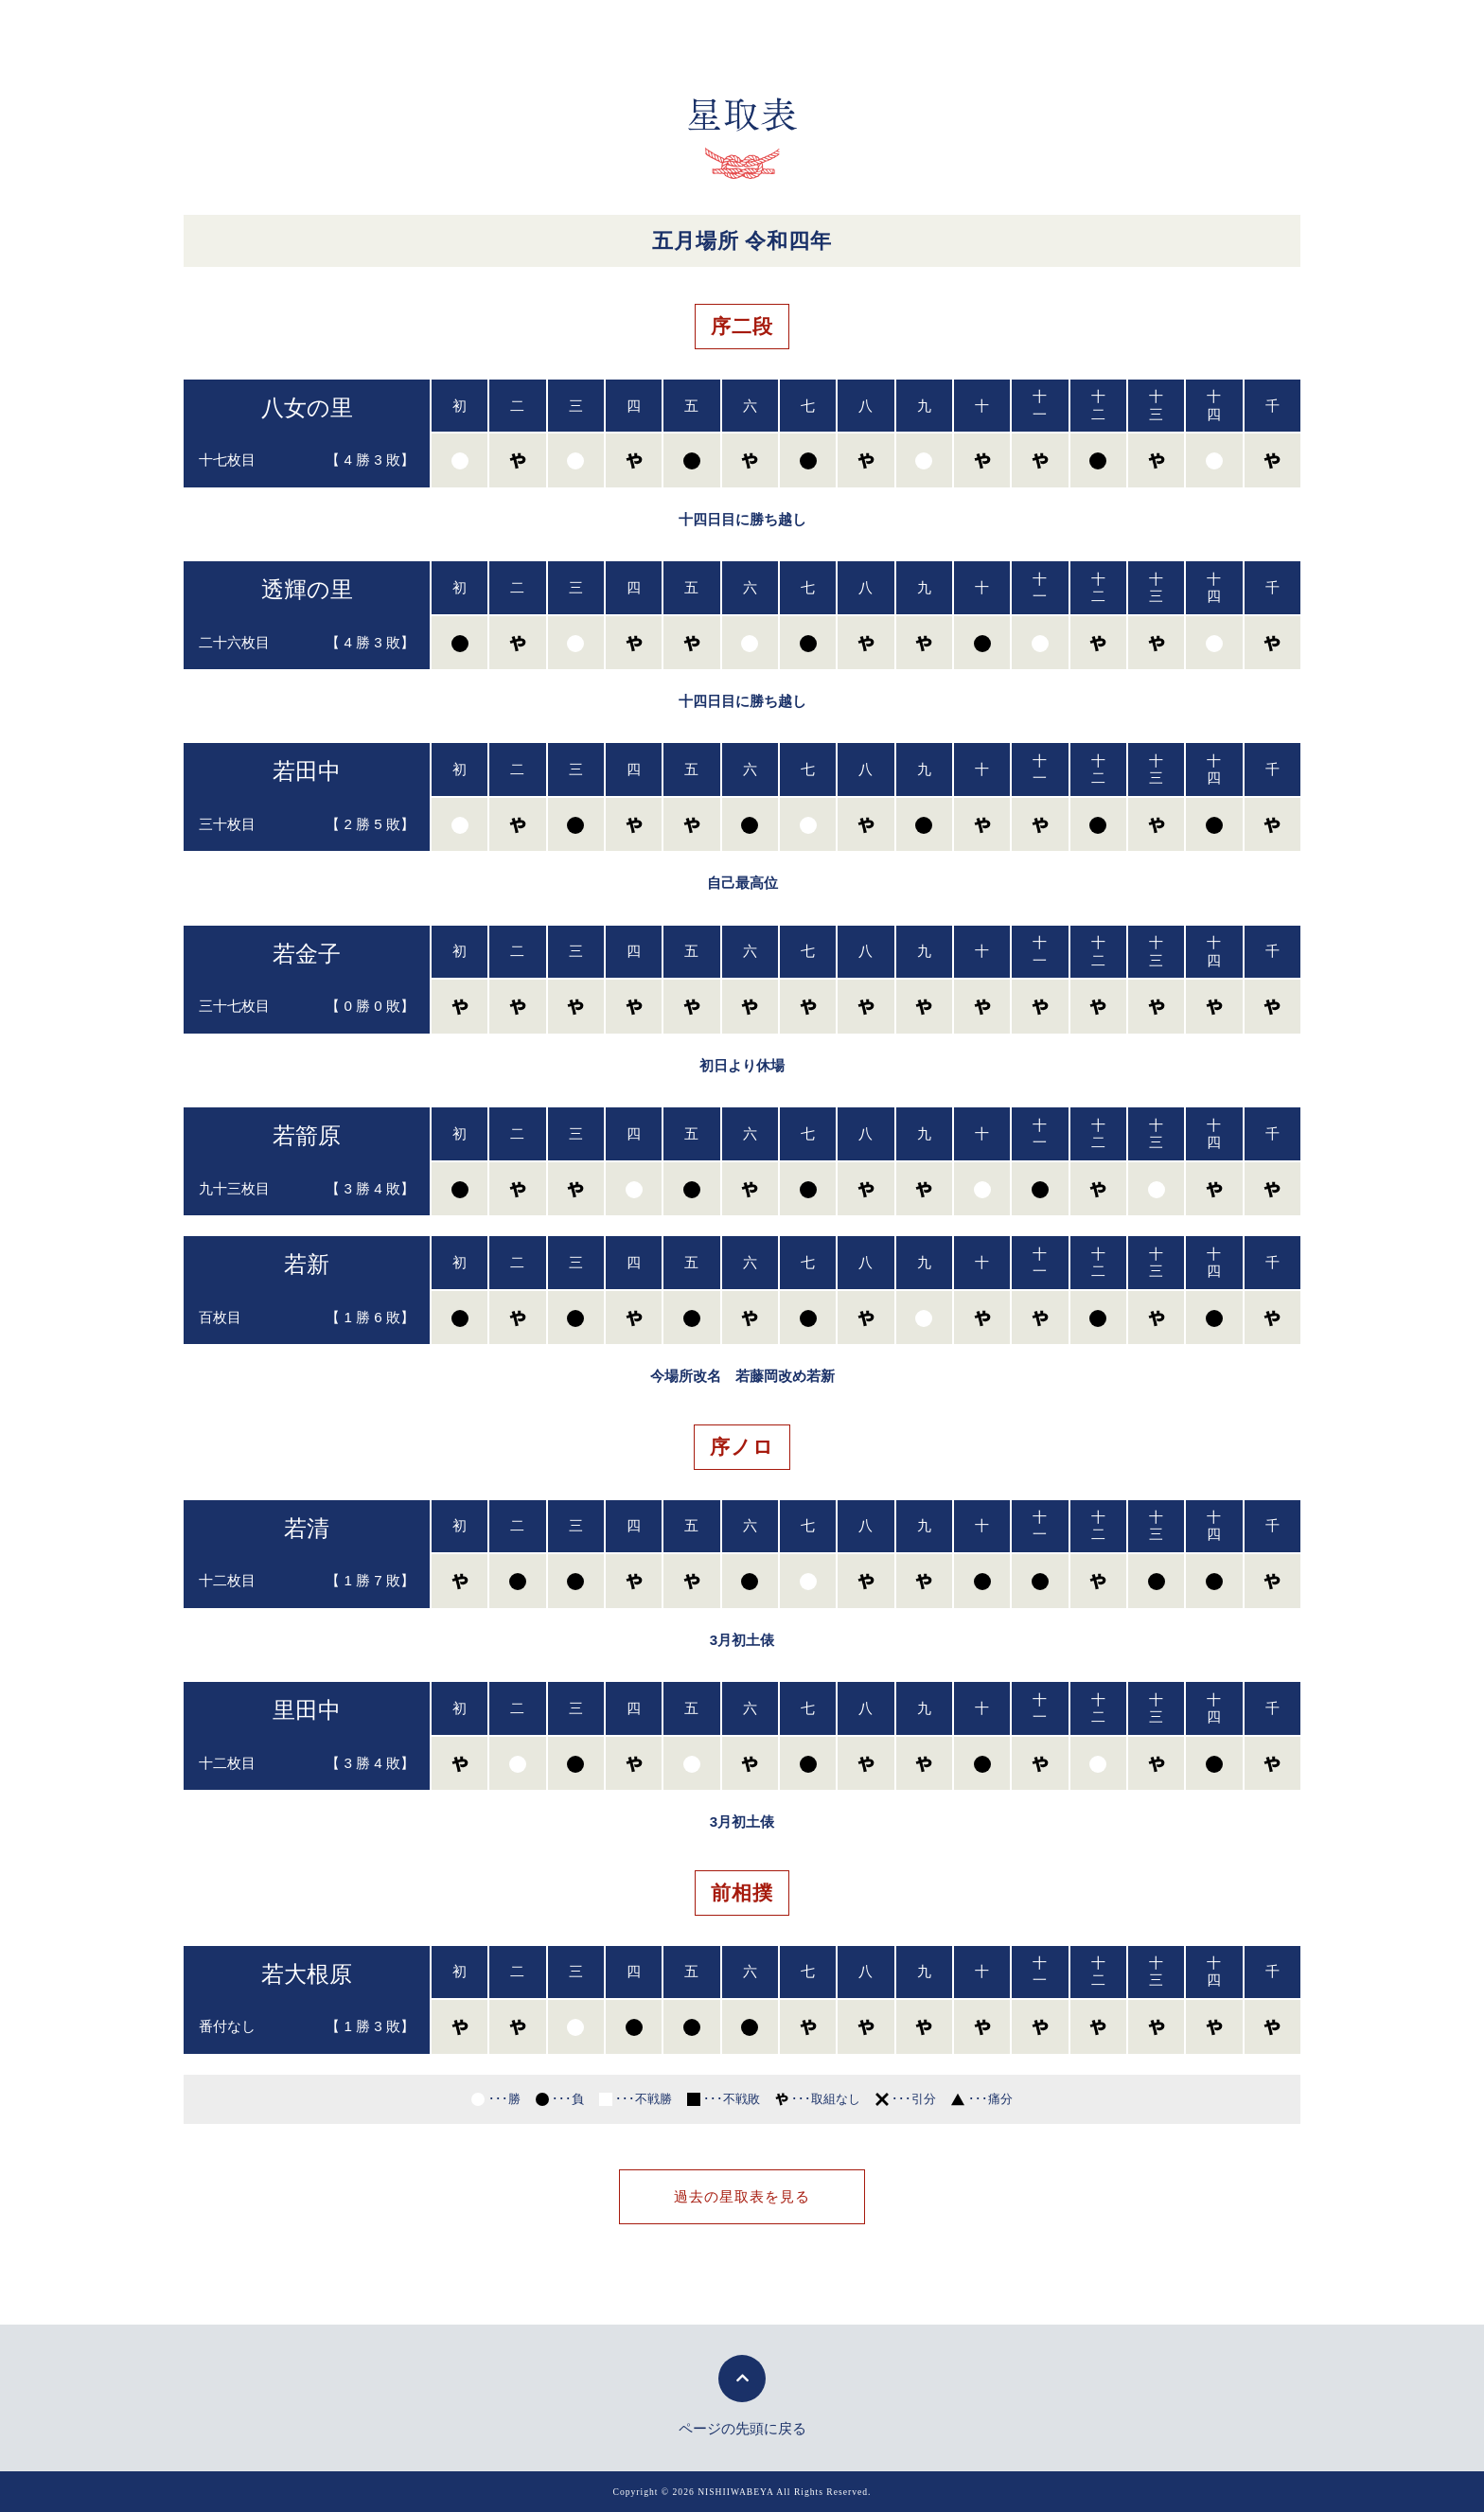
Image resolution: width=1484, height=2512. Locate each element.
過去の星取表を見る (742, 2196)
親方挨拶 (440, 32)
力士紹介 (651, 32)
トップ (341, 32)
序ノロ (742, 1447)
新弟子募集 (855, 32)
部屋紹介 (545, 32)
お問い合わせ (1119, 32)
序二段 (742, 326)
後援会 (749, 32)
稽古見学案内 (983, 32)
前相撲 (742, 1892)
